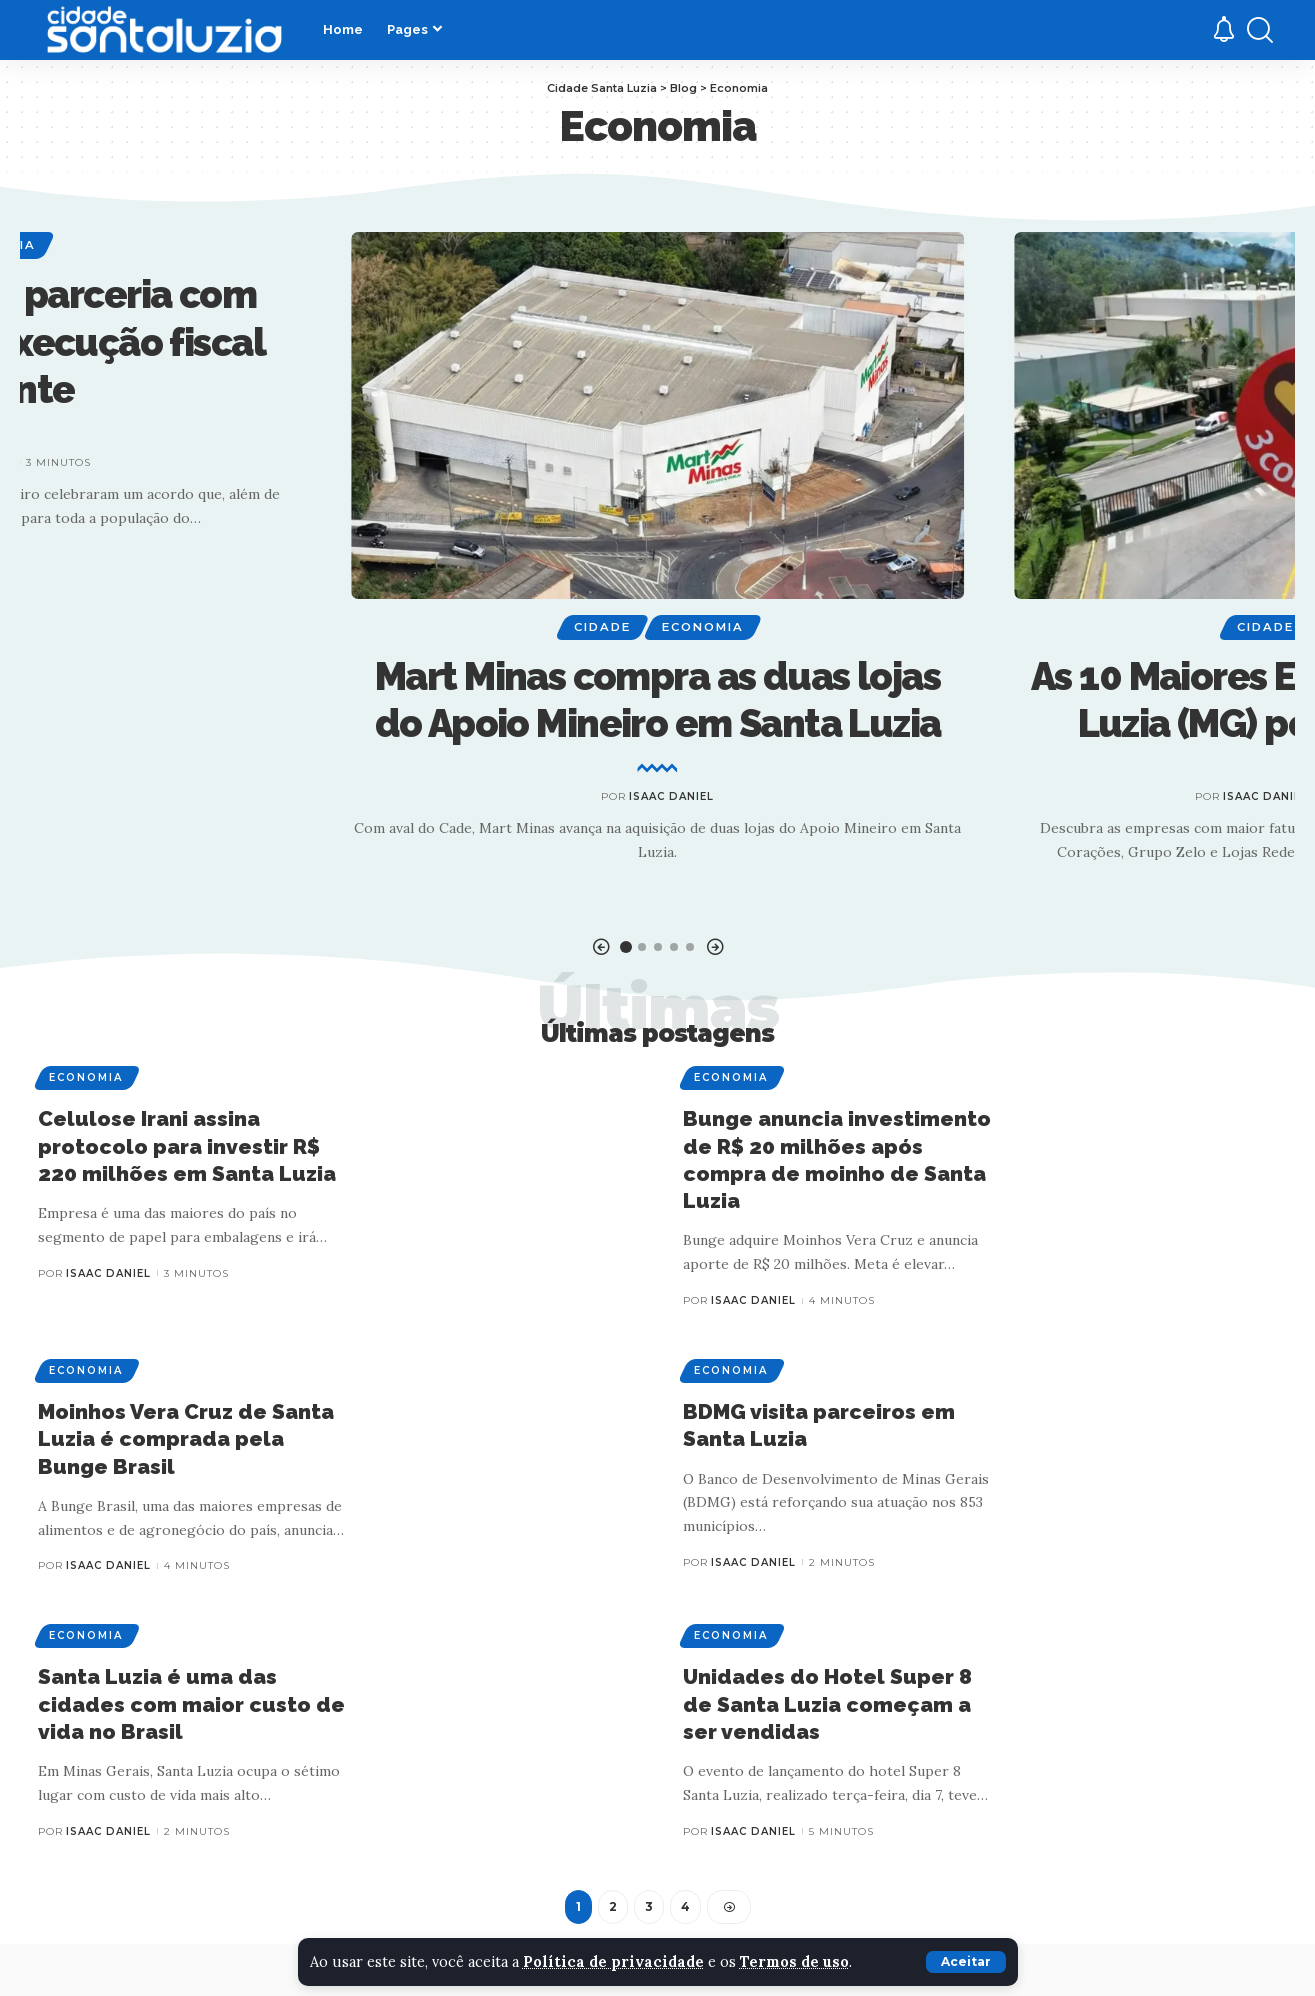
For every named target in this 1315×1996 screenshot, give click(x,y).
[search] (1260, 30)
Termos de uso (798, 1962)
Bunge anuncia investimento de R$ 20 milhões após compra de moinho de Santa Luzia (837, 1160)
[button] (601, 947)
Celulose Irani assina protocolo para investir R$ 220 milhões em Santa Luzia (187, 1147)
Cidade (602, 627)
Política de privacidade (615, 1962)
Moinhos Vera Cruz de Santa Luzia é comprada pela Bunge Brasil (186, 1439)
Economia (703, 627)
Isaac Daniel (671, 796)
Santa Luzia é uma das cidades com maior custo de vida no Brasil (191, 1705)
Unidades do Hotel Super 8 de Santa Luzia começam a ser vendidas (827, 1705)
